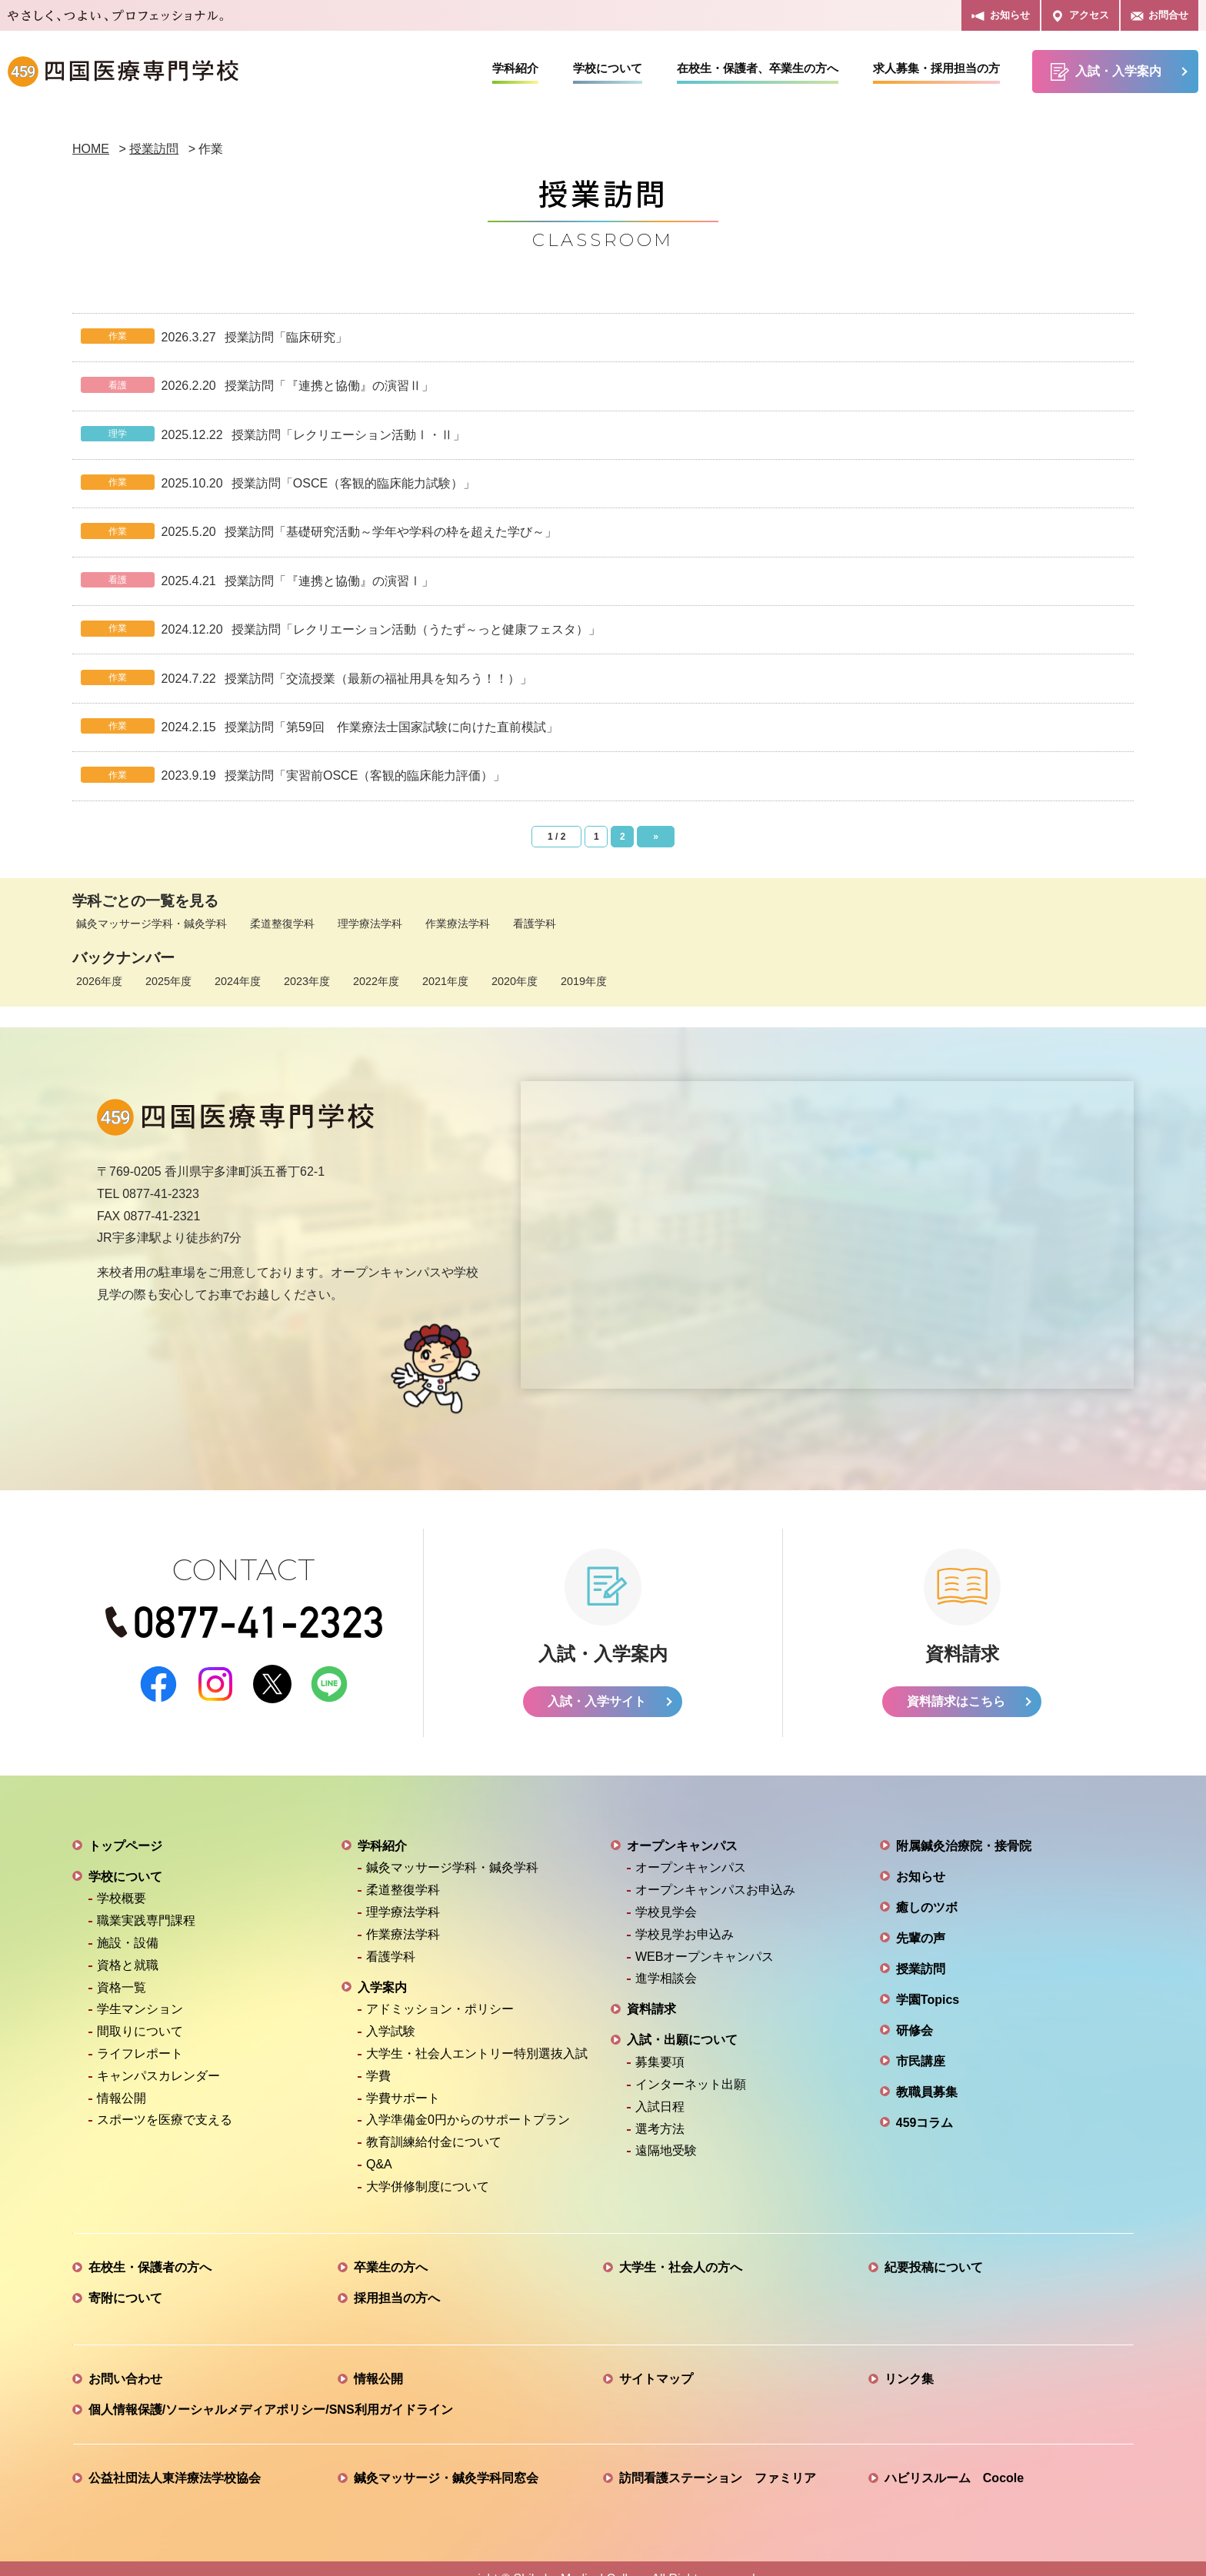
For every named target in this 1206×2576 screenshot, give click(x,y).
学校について (607, 68)
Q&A (379, 2143)
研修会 (914, 2009)
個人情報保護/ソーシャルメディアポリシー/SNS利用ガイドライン (270, 2388)
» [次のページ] (655, 836)
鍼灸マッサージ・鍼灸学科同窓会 (446, 2457)
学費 (378, 2055)
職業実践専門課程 (146, 1900)
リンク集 (909, 2358)
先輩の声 (920, 1917)
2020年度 (514, 981)
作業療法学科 (457, 923)
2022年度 (376, 981)
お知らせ (1000, 15)
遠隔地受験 (666, 2130)
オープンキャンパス (682, 1825)
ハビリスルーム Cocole (954, 2457)
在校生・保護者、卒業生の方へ (757, 68)
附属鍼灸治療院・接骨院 (963, 1825)
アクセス (1080, 15)
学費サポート (403, 2077)
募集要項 (660, 2041)
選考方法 (660, 2108)
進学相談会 (666, 1958)
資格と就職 (127, 1944)
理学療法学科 (370, 923)
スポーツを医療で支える (164, 2099)
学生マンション (140, 1988)
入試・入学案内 (1106, 72)
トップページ (125, 1825)
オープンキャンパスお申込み (715, 1869)
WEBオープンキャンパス (704, 1935)
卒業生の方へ (391, 2246)
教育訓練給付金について (433, 2121)
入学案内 (382, 1966)
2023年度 (307, 981)
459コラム (925, 2101)
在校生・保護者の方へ (150, 2246)
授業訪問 (920, 1948)
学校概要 (121, 1878)
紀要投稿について (934, 2246)
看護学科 (534, 923)
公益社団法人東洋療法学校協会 (174, 2457)
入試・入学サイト (597, 1680)
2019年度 (584, 981)
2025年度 (168, 981)
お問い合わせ (125, 2358)
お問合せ (1159, 15)
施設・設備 (127, 1922)
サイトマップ (656, 2358)
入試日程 (660, 2085)
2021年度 (445, 981)
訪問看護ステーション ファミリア (717, 2457)
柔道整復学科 (282, 923)
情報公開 (121, 2077)
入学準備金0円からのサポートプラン (468, 2099)
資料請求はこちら (956, 1680)
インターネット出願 (690, 2063)
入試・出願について (682, 2019)
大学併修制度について (427, 2165)
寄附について (125, 2277)
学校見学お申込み (684, 1913)
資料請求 (651, 1988)
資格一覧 (121, 1966)
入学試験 (390, 2010)
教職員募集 (927, 2071)
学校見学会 (666, 1891)
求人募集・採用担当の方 (936, 68)
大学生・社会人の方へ (680, 2246)
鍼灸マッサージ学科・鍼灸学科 (151, 923)
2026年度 (99, 981)
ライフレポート (140, 2032)
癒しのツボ (927, 1886)
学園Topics (927, 1978)
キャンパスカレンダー (158, 2055)
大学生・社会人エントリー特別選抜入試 (477, 2032)
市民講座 (920, 2040)
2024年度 (238, 981)
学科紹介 (515, 68)
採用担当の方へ (397, 2277)
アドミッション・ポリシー (440, 1988)
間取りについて (140, 2010)
